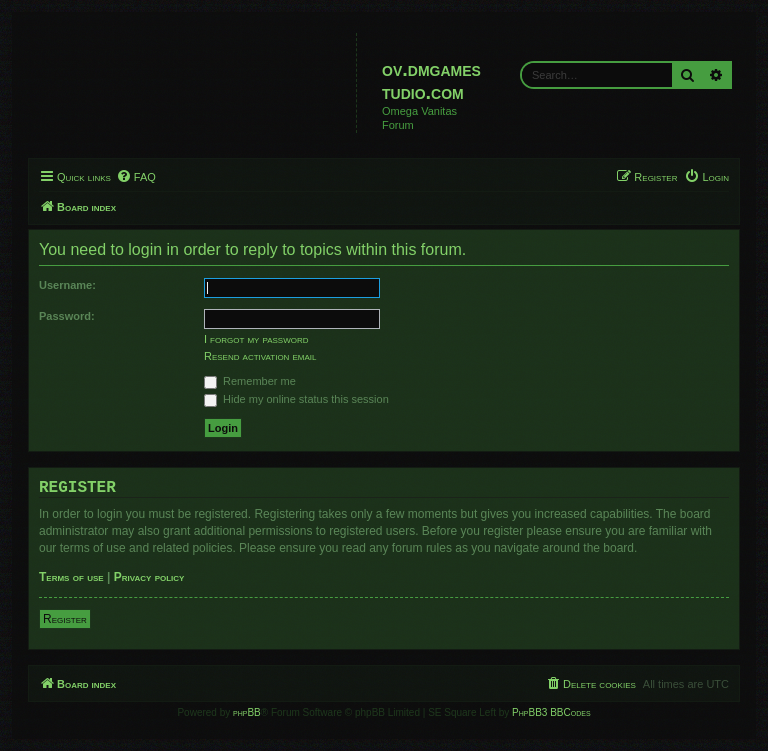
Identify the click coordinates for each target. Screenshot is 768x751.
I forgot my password (256, 339)
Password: (67, 316)
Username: (67, 285)
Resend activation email (260, 356)
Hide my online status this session (296, 399)
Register (65, 619)
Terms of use (71, 577)
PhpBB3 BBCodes (551, 712)
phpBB (247, 712)
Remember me (250, 381)
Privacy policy (149, 577)
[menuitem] (136, 177)
